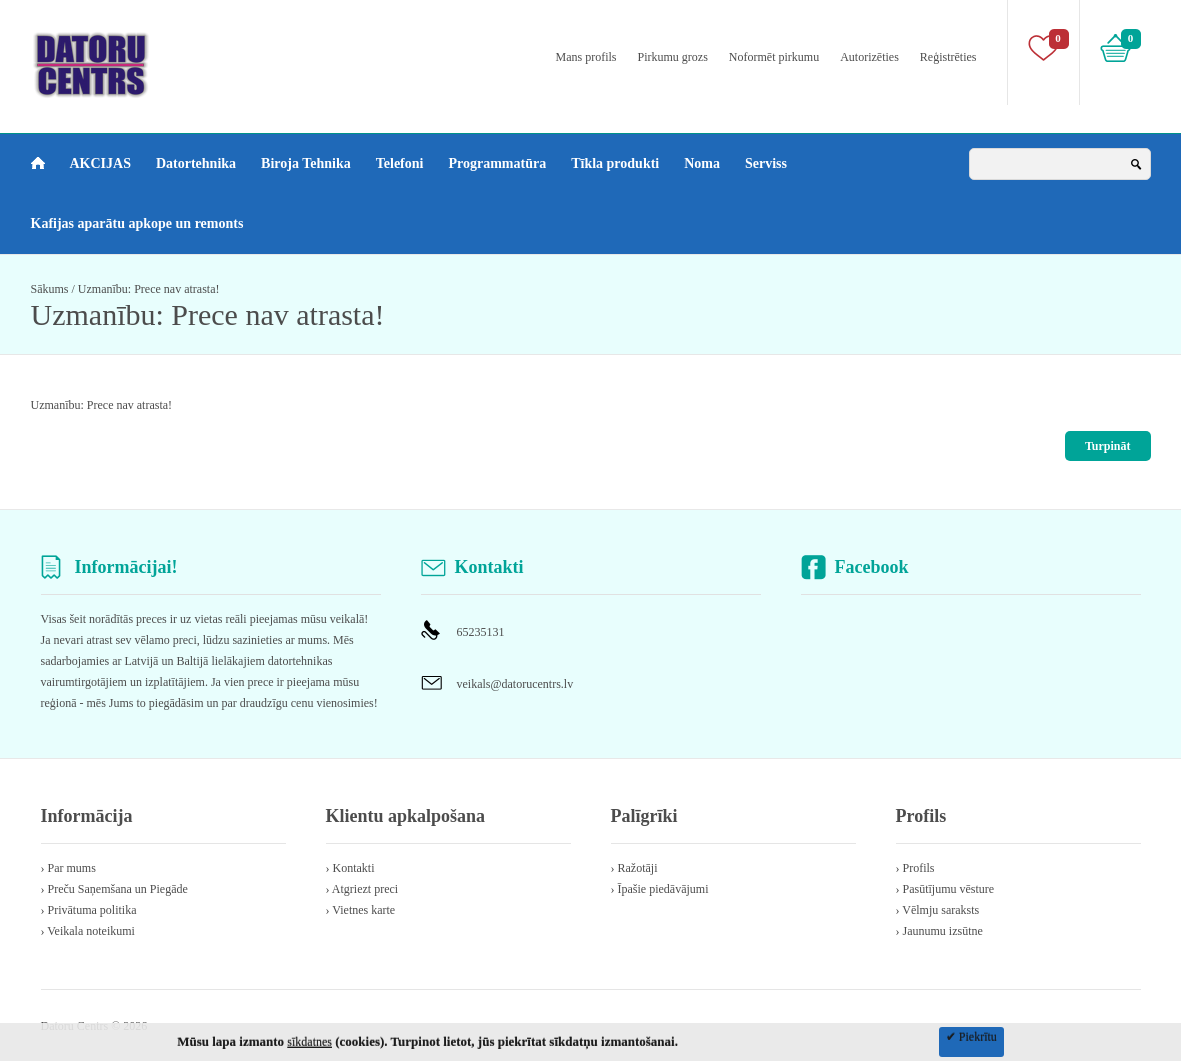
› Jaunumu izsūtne (939, 931)
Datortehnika (196, 163)
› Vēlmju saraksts (938, 910)
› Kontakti (350, 868)
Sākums (50, 289)
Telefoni (400, 163)
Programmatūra (497, 163)
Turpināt (1108, 446)
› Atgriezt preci (362, 889)
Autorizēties (869, 57)
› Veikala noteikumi (88, 931)
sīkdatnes (309, 1042)
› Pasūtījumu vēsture (945, 889)
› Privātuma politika (89, 910)
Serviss (766, 163)
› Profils (915, 868)
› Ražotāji (634, 868)
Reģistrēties (948, 57)
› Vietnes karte (361, 910)
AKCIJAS (100, 163)
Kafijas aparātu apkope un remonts (137, 223)
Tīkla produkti (615, 163)
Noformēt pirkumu (774, 57)
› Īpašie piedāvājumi (660, 889)
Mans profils (586, 57)
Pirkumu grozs (673, 57)
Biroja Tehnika (306, 163)
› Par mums (68, 868)
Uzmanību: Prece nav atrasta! (149, 289)
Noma (702, 163)
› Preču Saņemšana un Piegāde (114, 889)
